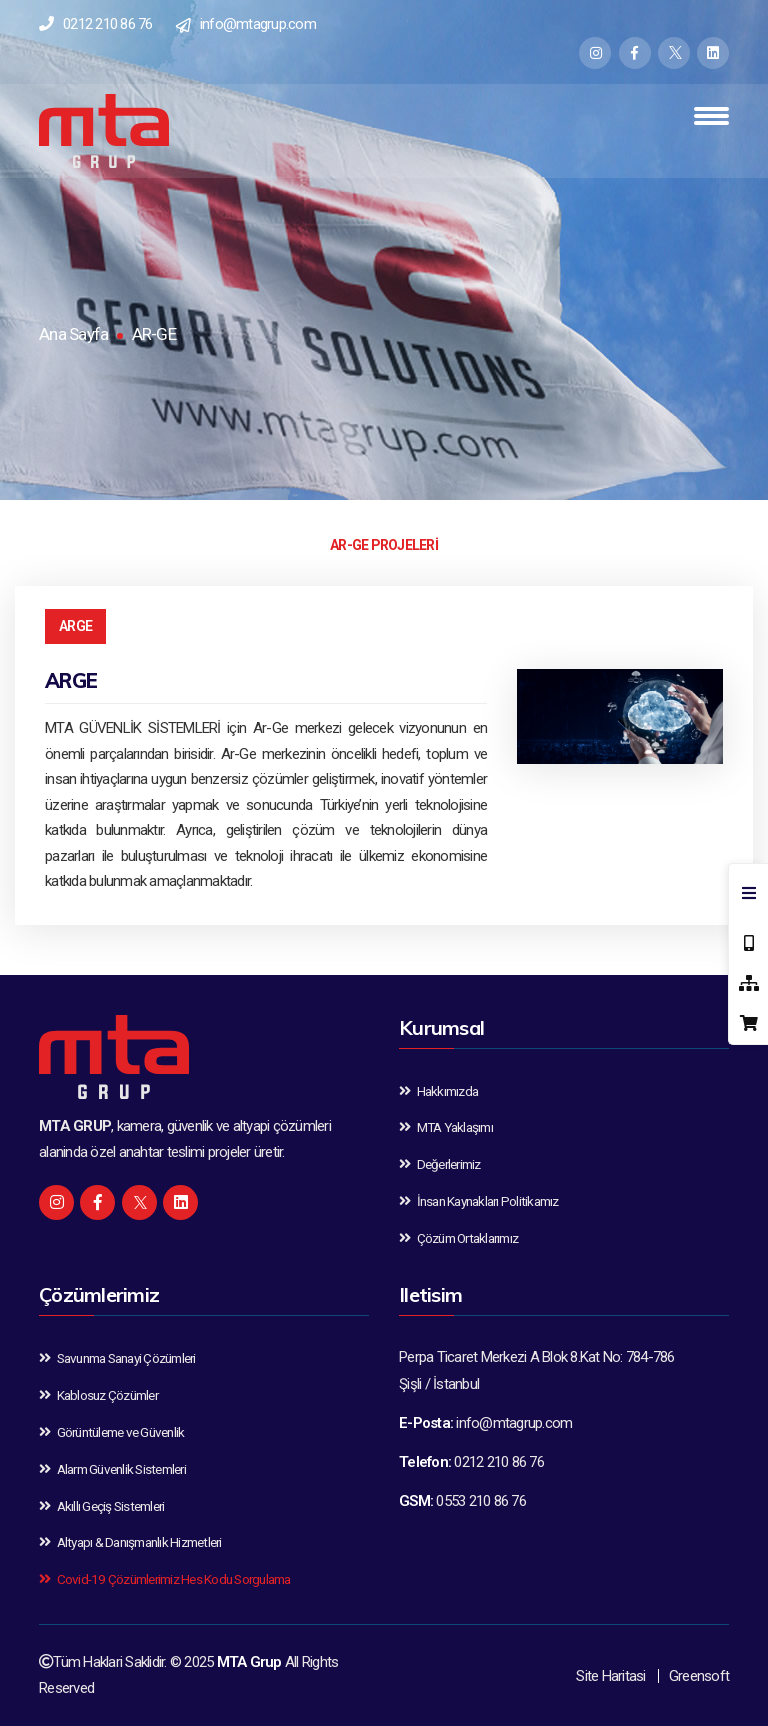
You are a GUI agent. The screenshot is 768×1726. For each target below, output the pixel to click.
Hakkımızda (438, 1091)
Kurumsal (441, 1027)
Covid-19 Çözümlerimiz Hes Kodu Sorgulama (165, 1579)
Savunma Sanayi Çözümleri (117, 1358)
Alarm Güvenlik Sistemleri (112, 1469)
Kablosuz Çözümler (98, 1395)
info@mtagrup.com (258, 24)
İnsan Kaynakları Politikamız (479, 1201)
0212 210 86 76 (108, 24)
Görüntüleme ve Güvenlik (111, 1432)
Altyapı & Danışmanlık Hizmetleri (130, 1542)
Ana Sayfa (73, 334)
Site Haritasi (610, 1676)
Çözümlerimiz (99, 1294)
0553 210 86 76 (481, 1501)
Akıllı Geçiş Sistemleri (101, 1506)
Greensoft (699, 1676)
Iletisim (430, 1294)
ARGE (75, 626)
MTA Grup (249, 1662)
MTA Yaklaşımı (446, 1127)
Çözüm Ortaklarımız (458, 1238)
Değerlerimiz (440, 1164)
